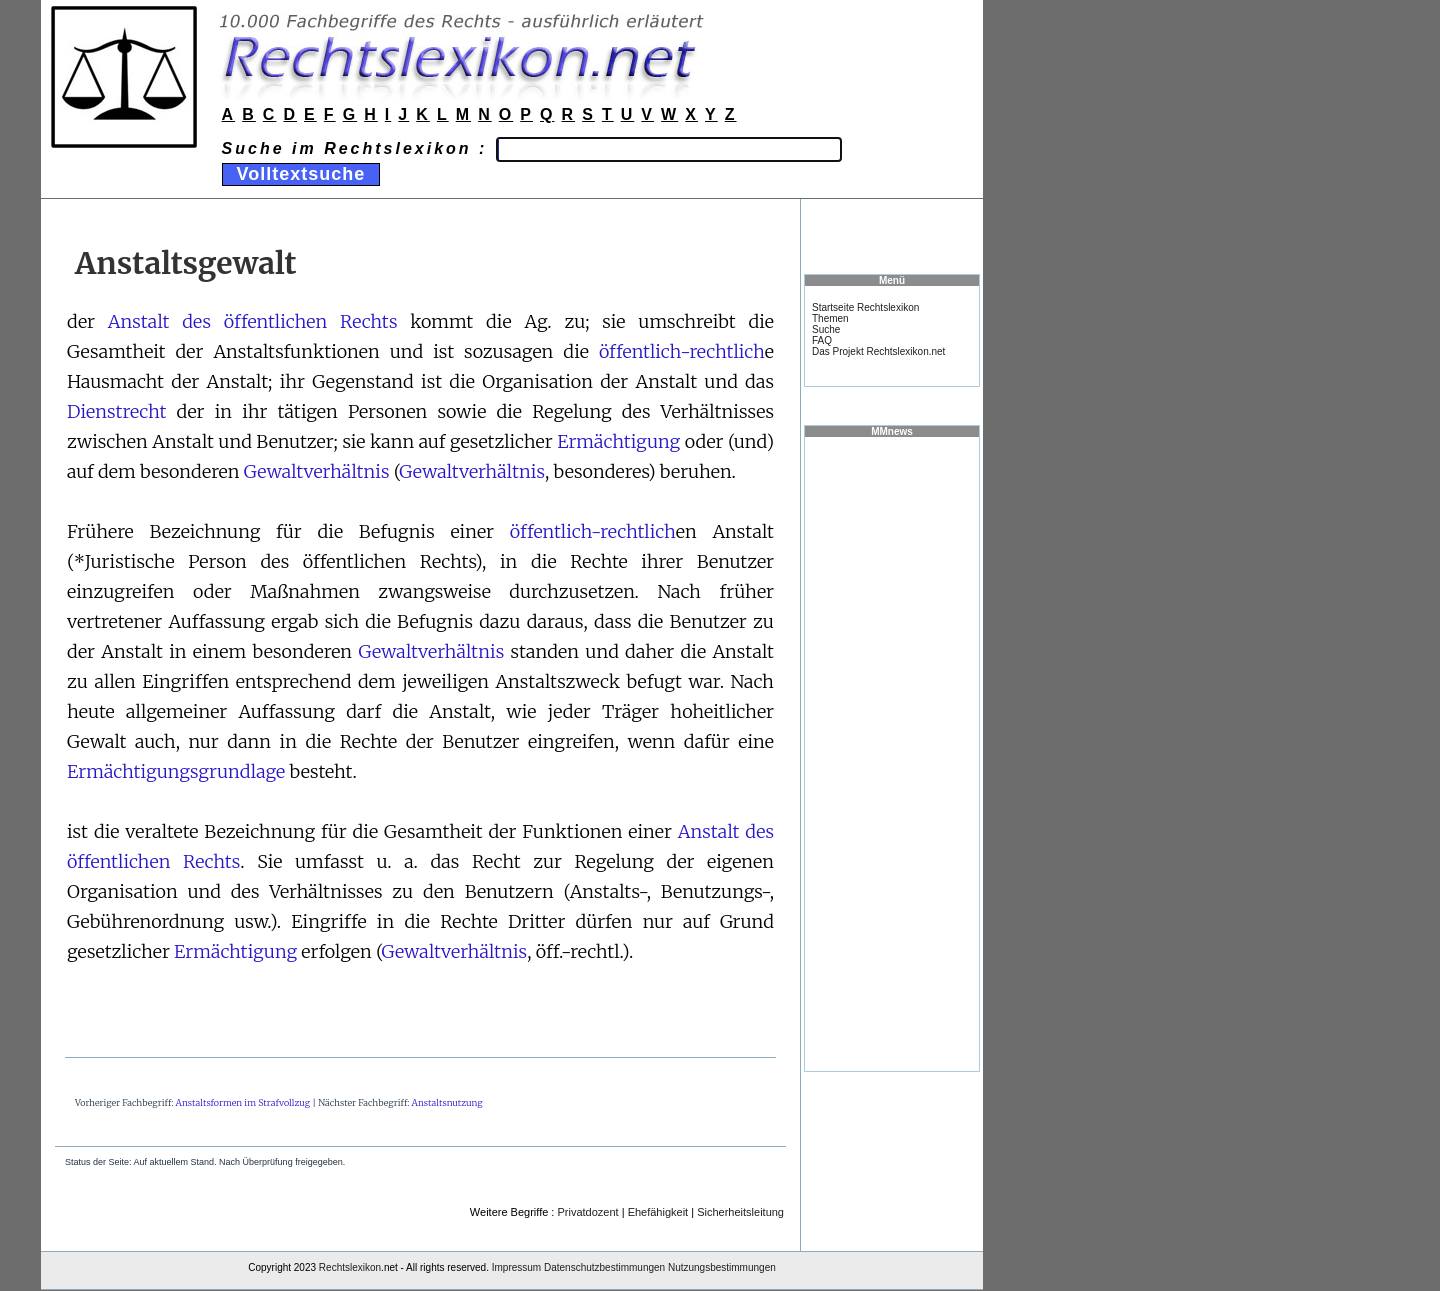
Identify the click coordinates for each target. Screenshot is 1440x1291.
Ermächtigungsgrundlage (176, 771)
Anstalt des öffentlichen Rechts (253, 321)
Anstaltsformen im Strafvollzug (243, 1102)
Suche (826, 329)
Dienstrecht (116, 411)
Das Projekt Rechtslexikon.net (878, 351)
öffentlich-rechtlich (682, 351)
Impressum (516, 1267)
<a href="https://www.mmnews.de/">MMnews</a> (892, 753)
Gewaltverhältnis (317, 471)
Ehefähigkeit (658, 1212)
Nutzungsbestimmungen (722, 1267)
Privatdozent (587, 1212)
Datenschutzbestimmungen (604, 1267)
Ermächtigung (618, 441)
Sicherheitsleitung (740, 1212)
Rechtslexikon (350, 1267)
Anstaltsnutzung (447, 1102)
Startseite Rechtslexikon (865, 307)
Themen (830, 318)
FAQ (822, 340)
